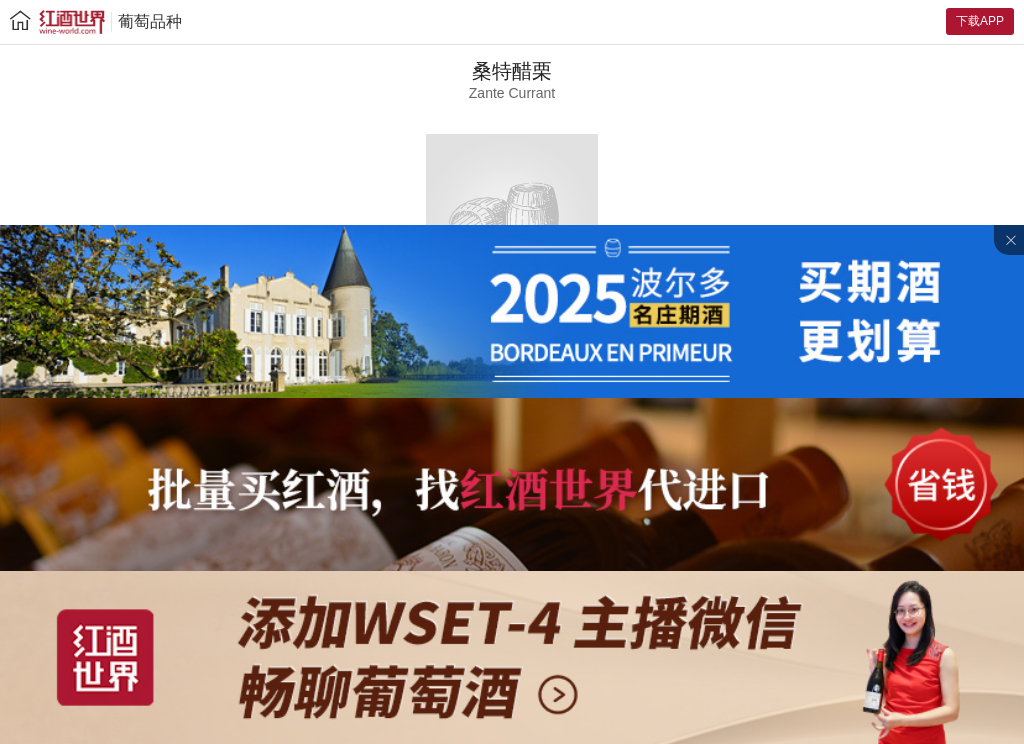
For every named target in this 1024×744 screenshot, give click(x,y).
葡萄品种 (150, 21)
